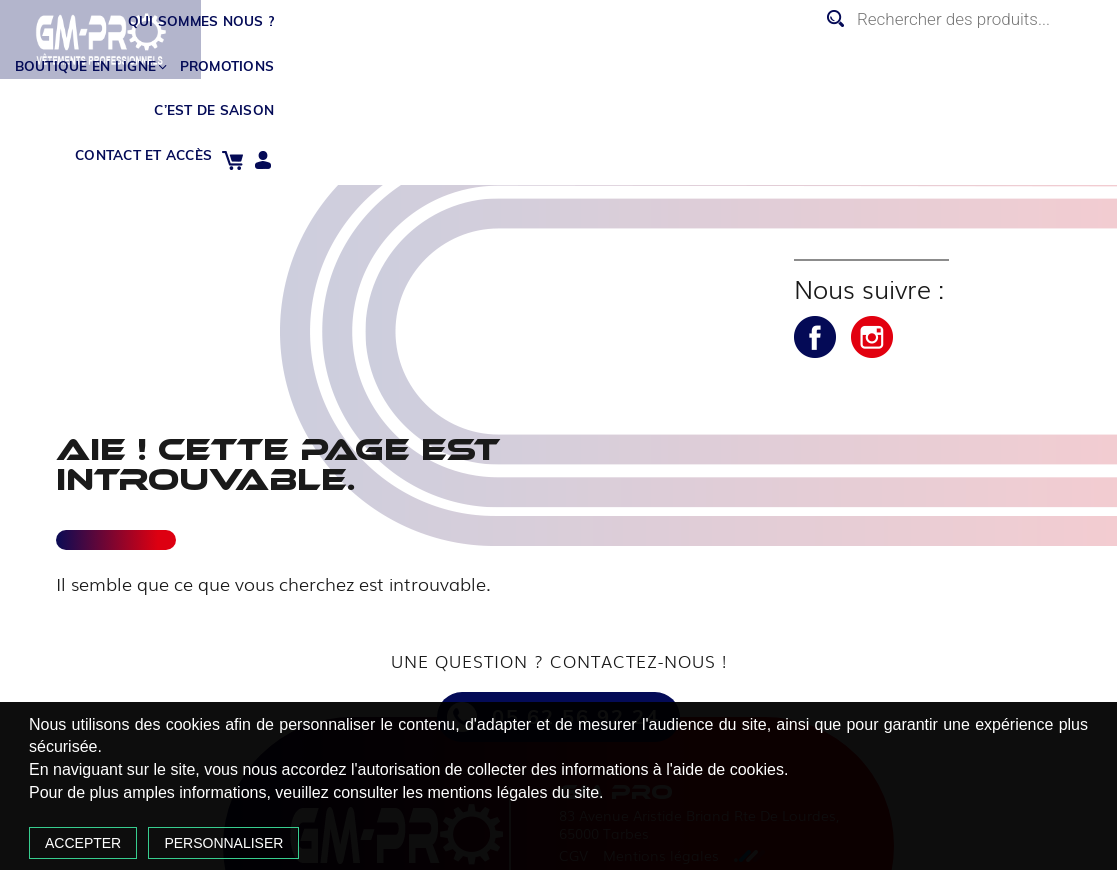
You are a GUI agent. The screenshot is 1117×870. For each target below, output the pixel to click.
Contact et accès (958, 52)
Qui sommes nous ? (313, 52)
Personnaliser (306, 811)
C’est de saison (795, 52)
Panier (1060, 59)
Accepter (166, 811)
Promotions (657, 52)
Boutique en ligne (500, 52)
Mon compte (1091, 59)
